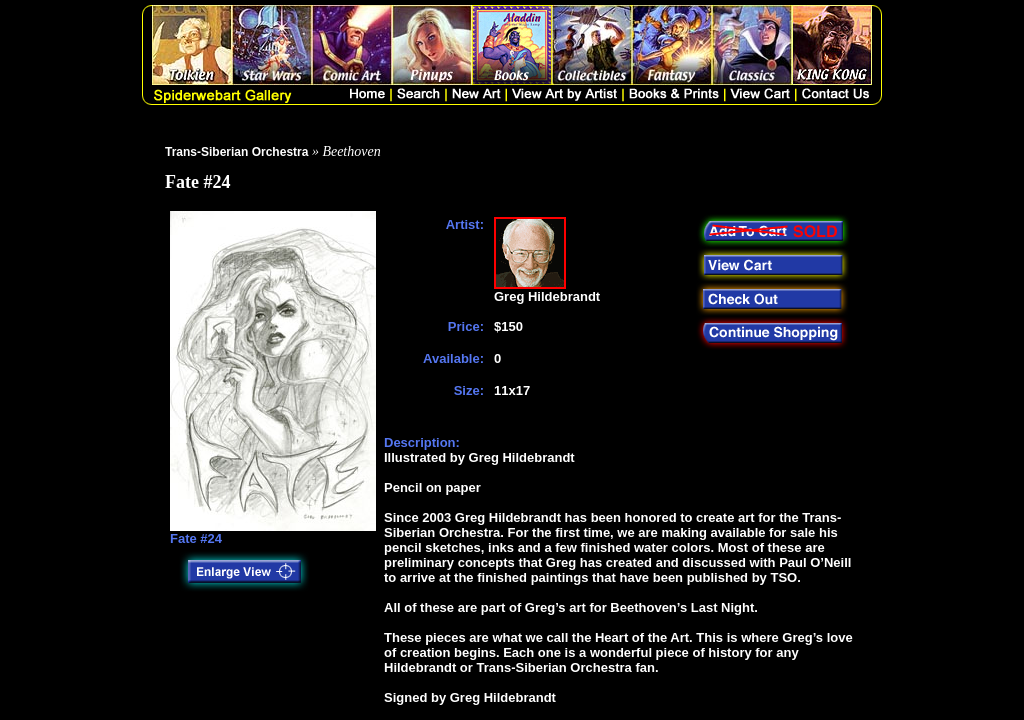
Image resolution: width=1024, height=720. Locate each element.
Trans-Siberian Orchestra (236, 152)
